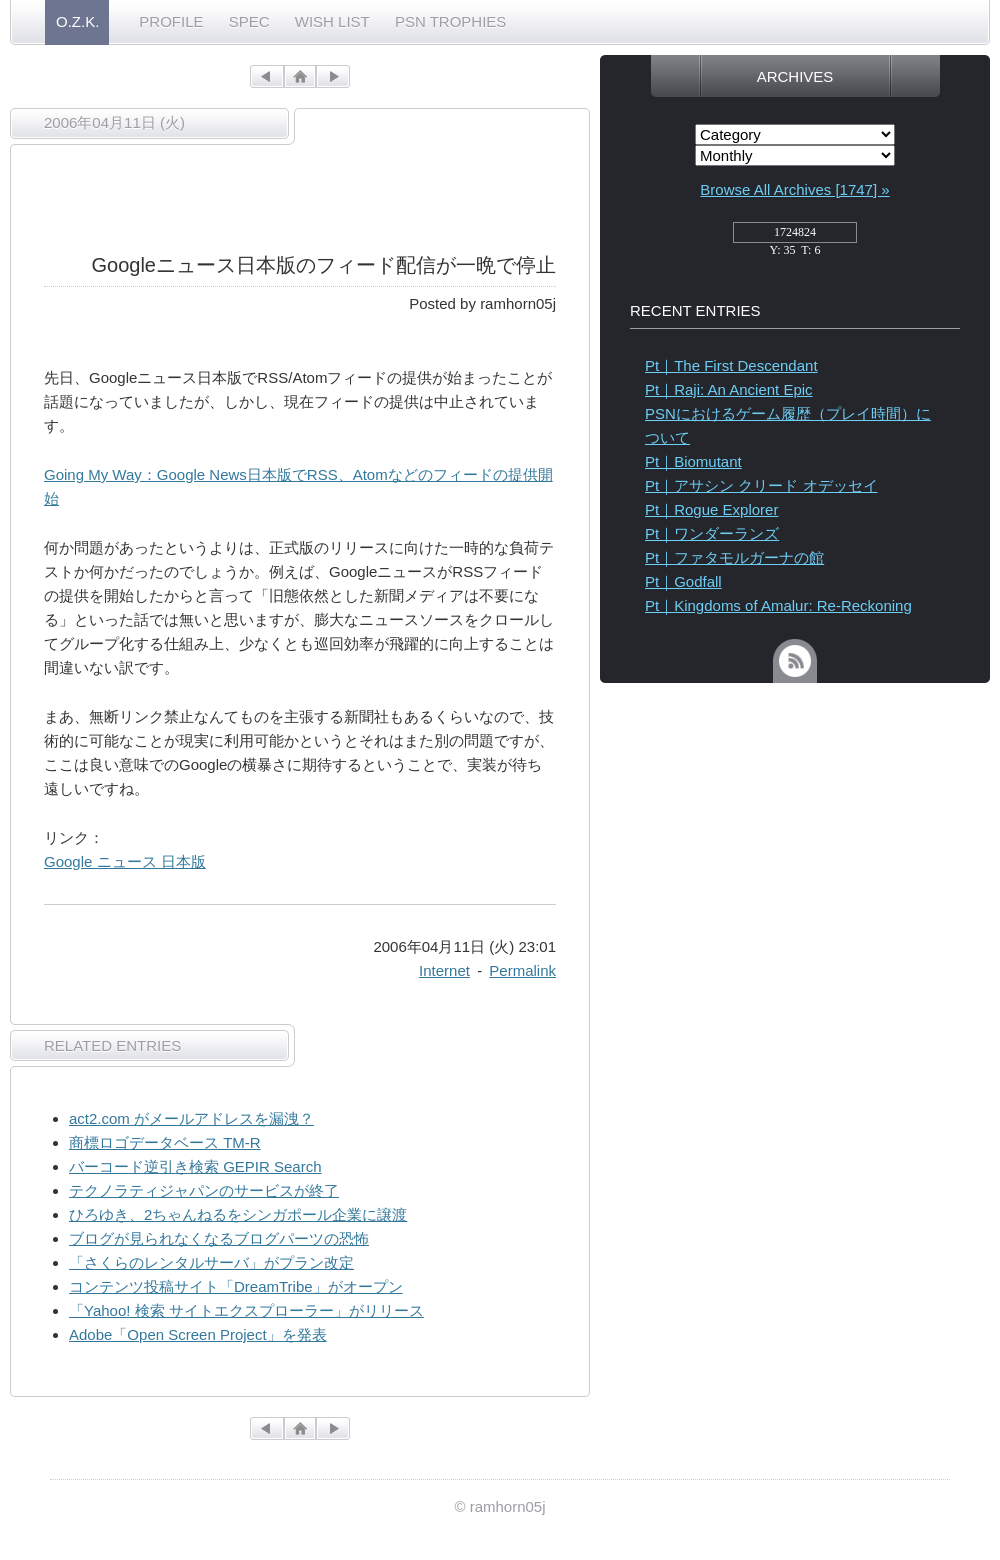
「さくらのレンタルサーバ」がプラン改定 (211, 1262)
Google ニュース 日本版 (125, 861)
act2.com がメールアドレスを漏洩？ (191, 1118)
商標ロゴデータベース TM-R (165, 1142)
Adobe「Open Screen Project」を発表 (198, 1334)
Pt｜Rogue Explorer (711, 509)
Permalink (522, 970)
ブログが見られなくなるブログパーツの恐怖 (219, 1238)
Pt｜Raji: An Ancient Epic (729, 389)
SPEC (249, 21)
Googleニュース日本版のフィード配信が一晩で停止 (324, 265)
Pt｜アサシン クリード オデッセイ (761, 485)
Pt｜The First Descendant (731, 365)
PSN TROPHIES (450, 21)
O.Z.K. (77, 21)
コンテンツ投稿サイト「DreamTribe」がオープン (236, 1286)
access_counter (795, 238)
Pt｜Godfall (683, 581)
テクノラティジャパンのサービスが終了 (204, 1190)
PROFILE (171, 21)
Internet (444, 970)
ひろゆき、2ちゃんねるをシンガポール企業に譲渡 (238, 1214)
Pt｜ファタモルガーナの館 (734, 557)
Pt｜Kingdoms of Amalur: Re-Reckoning (778, 605)
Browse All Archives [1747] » (794, 189)
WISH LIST (332, 21)
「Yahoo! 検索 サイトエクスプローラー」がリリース (246, 1310)
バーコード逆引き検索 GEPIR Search (195, 1166)
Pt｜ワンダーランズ (712, 533)
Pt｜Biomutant (693, 461)
